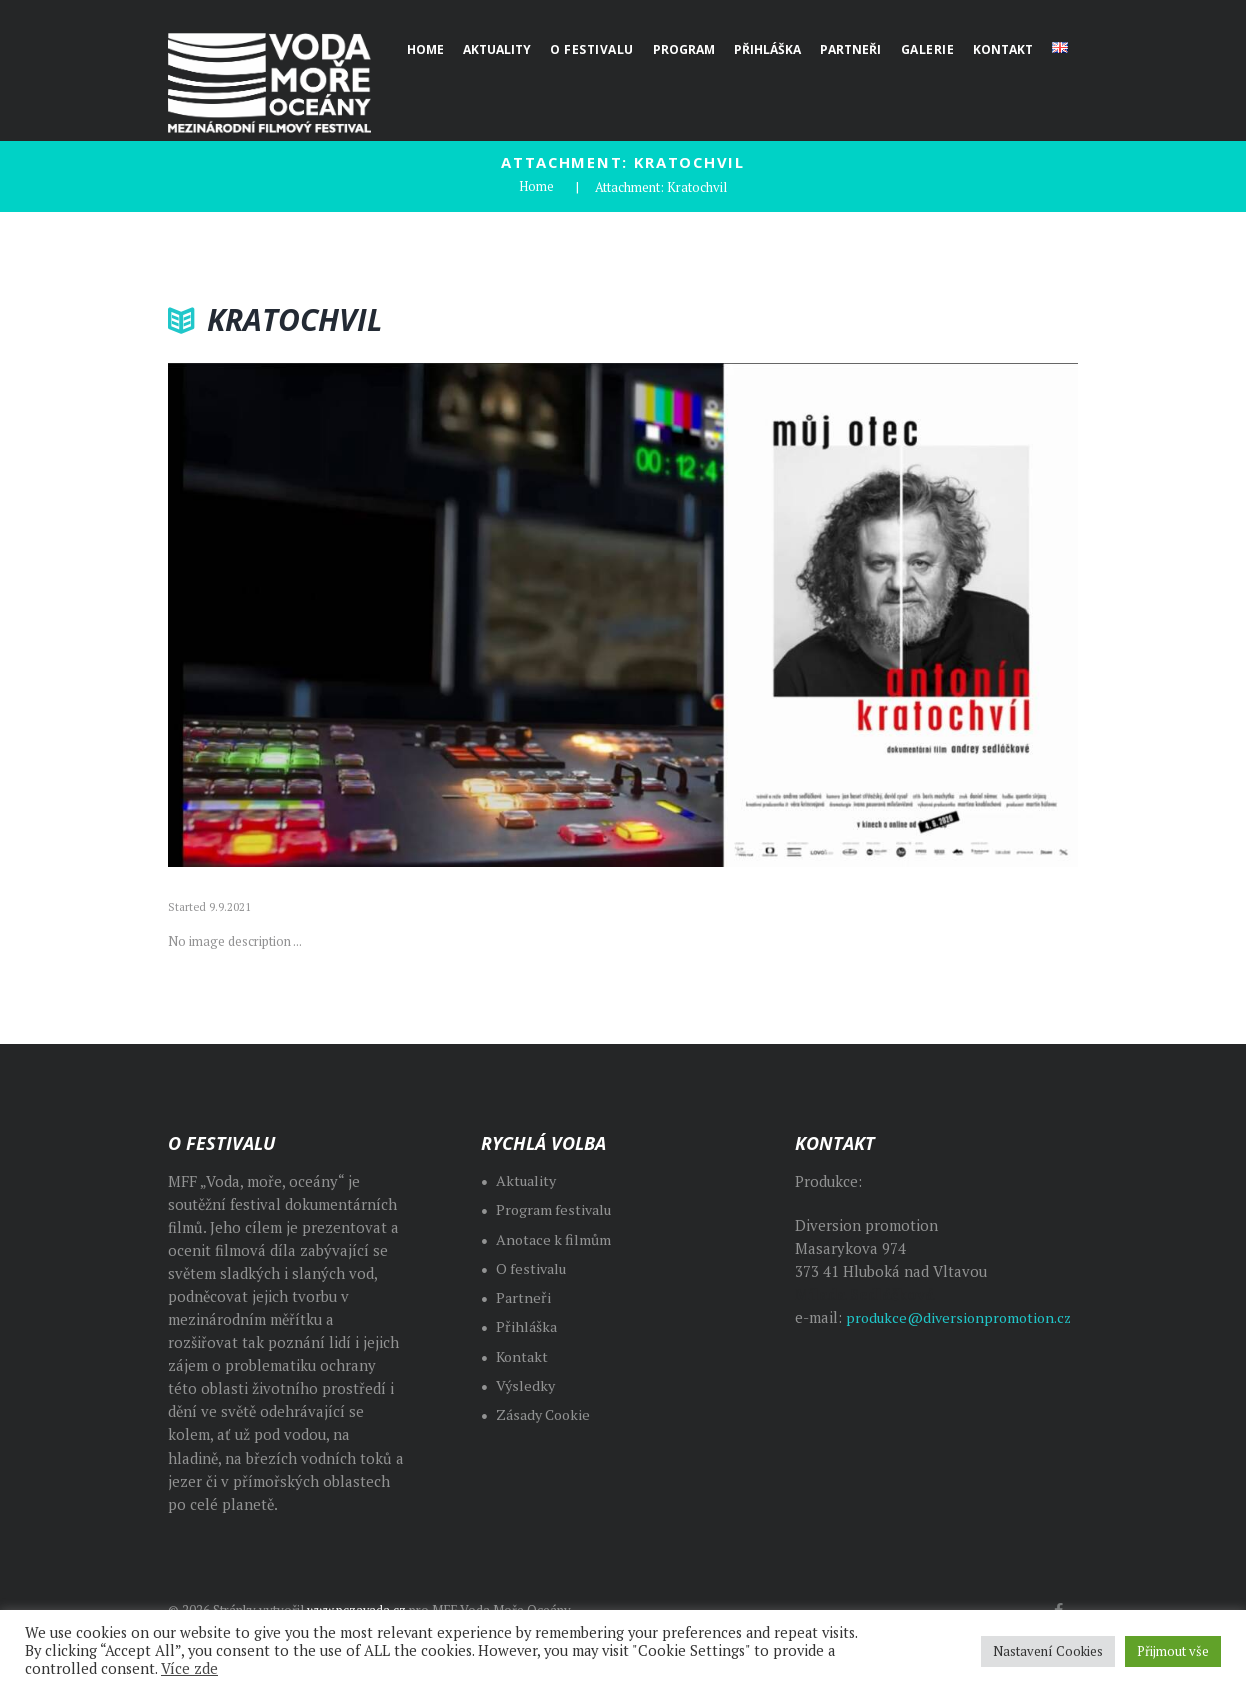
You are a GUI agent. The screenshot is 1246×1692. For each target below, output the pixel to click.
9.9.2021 (230, 907)
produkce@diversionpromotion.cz (949, 1340)
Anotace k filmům (556, 1238)
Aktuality (527, 1180)
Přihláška (527, 1326)
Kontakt (523, 1355)
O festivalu (533, 1267)
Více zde (189, 1668)
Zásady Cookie (546, 1414)
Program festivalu (556, 1209)
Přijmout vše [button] (1173, 1651)
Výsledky (526, 1384)
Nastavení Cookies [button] (1048, 1651)
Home (536, 187)
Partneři (524, 1297)
